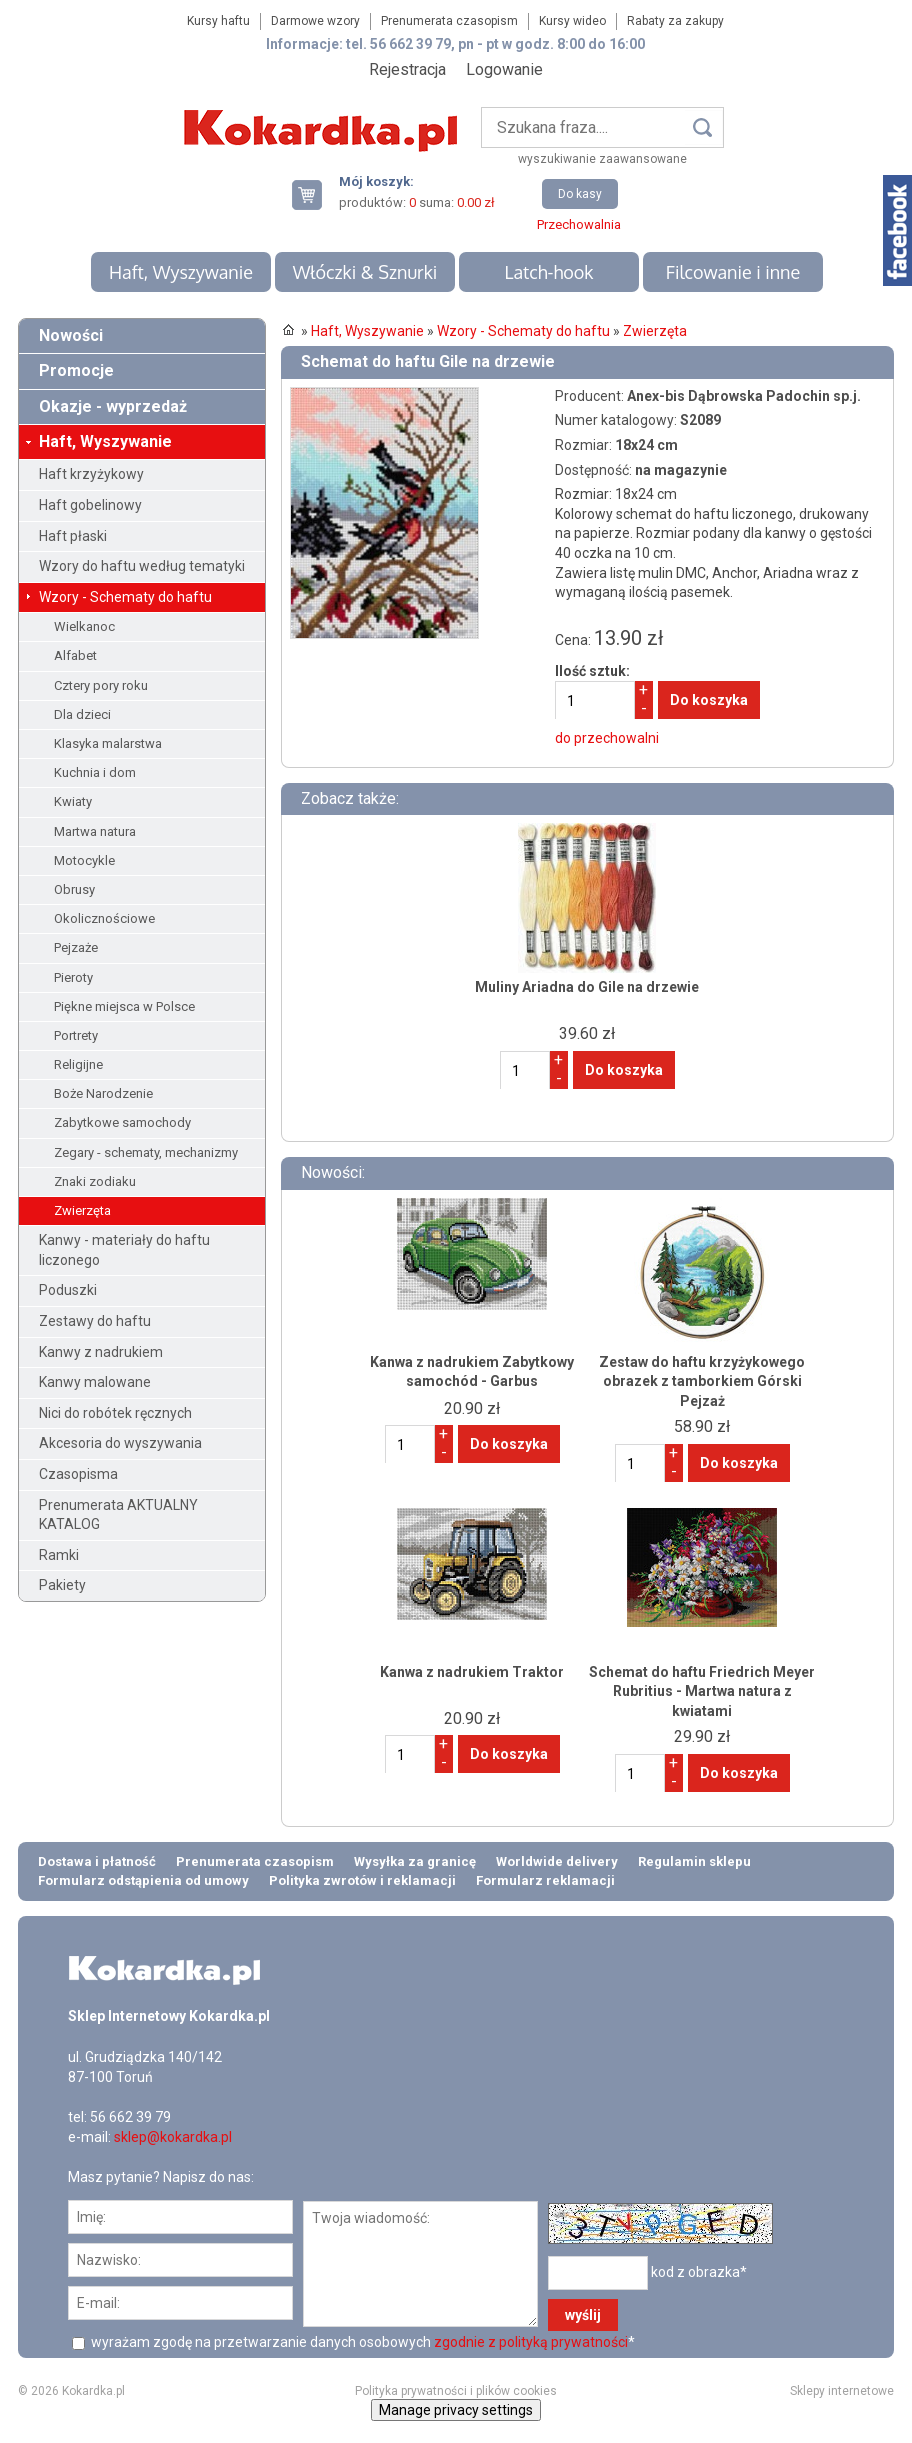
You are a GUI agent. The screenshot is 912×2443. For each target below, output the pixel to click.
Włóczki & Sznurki (365, 272)
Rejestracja (407, 69)
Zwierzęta (82, 1210)
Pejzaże (76, 947)
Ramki (59, 1555)
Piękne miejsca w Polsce (124, 1006)
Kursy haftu (218, 21)
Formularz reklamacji (545, 1880)
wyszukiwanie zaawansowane (602, 159)
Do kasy (580, 194)
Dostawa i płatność (97, 1861)
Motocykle (84, 860)
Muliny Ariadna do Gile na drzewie (587, 987)
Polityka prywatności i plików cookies (456, 2391)
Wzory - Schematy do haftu (125, 597)
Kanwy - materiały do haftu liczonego (124, 1250)
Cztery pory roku (101, 685)
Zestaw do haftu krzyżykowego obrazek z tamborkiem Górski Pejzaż (702, 1381)
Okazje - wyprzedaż (113, 406)
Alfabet (75, 655)
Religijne (78, 1064)
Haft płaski (73, 536)
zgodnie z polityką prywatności (531, 2342)
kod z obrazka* (699, 2272)
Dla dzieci (82, 714)
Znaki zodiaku (95, 1181)
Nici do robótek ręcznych (115, 1413)
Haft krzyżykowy (91, 474)
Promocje (76, 370)
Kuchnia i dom (95, 772)
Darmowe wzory (315, 21)
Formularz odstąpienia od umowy (143, 1880)
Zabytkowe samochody (122, 1122)
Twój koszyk (315, 194)
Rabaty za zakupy (675, 21)
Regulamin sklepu (694, 1861)
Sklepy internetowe (842, 2391)
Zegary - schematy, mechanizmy (146, 1152)
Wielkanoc (84, 626)
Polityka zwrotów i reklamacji (362, 1880)
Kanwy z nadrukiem (101, 1352)
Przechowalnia (579, 224)
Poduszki (68, 1290)
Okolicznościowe (104, 918)
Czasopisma (78, 1474)
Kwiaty (73, 801)
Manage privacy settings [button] (456, 2410)
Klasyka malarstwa (108, 743)
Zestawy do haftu (95, 1321)
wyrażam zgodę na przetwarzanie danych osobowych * (361, 2342)
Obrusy (74, 889)
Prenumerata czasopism (449, 21)
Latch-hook (548, 272)
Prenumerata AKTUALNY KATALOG (118, 1515)
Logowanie (504, 69)
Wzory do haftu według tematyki (142, 566)
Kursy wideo (572, 21)
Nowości (71, 335)
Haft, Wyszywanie (181, 272)
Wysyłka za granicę (415, 1861)
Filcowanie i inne (733, 272)
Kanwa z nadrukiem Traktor (472, 1672)
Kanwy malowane (95, 1382)
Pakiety (62, 1585)
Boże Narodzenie (103, 1093)
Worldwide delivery (557, 1861)
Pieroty (73, 977)
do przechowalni (607, 738)
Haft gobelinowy (90, 505)
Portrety (76, 1035)
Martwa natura (95, 831)
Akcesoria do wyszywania (120, 1443)
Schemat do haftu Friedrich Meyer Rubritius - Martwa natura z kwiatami (702, 1691)
